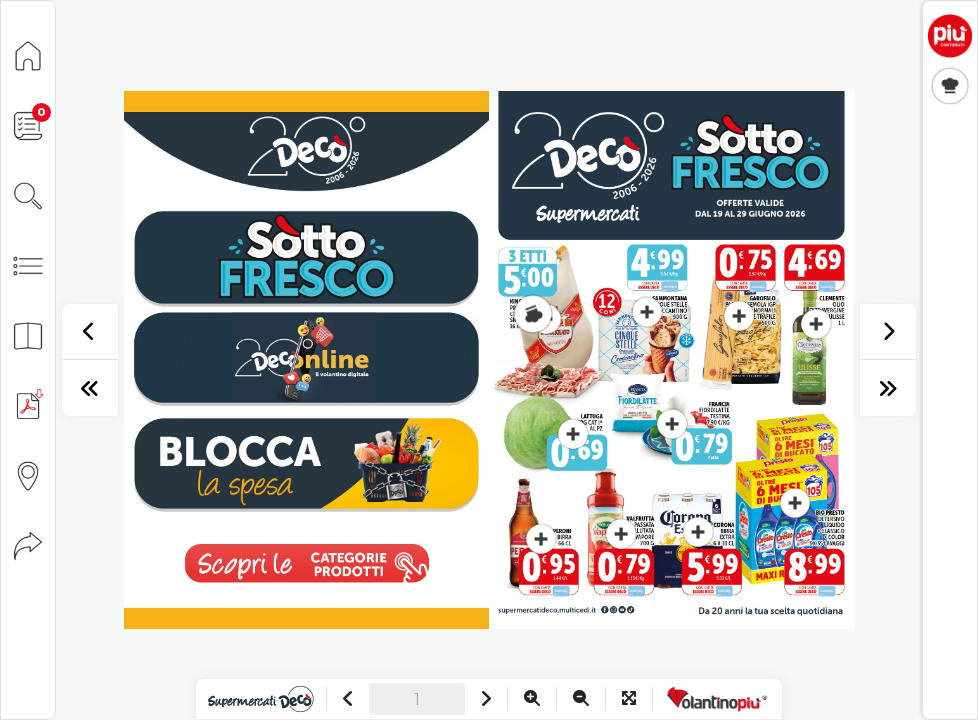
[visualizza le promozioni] (305, 564)
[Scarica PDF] (28, 404)
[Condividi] (28, 544)
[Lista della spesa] (28, 124)
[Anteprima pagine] (28, 334)
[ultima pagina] (888, 388)
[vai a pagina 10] (306, 359)
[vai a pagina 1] (307, 257)
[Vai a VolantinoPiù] (717, 699)
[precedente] (90, 332)
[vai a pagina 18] (304, 462)
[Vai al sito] (260, 699)
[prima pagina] (90, 388)
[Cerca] (28, 194)
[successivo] (888, 332)
